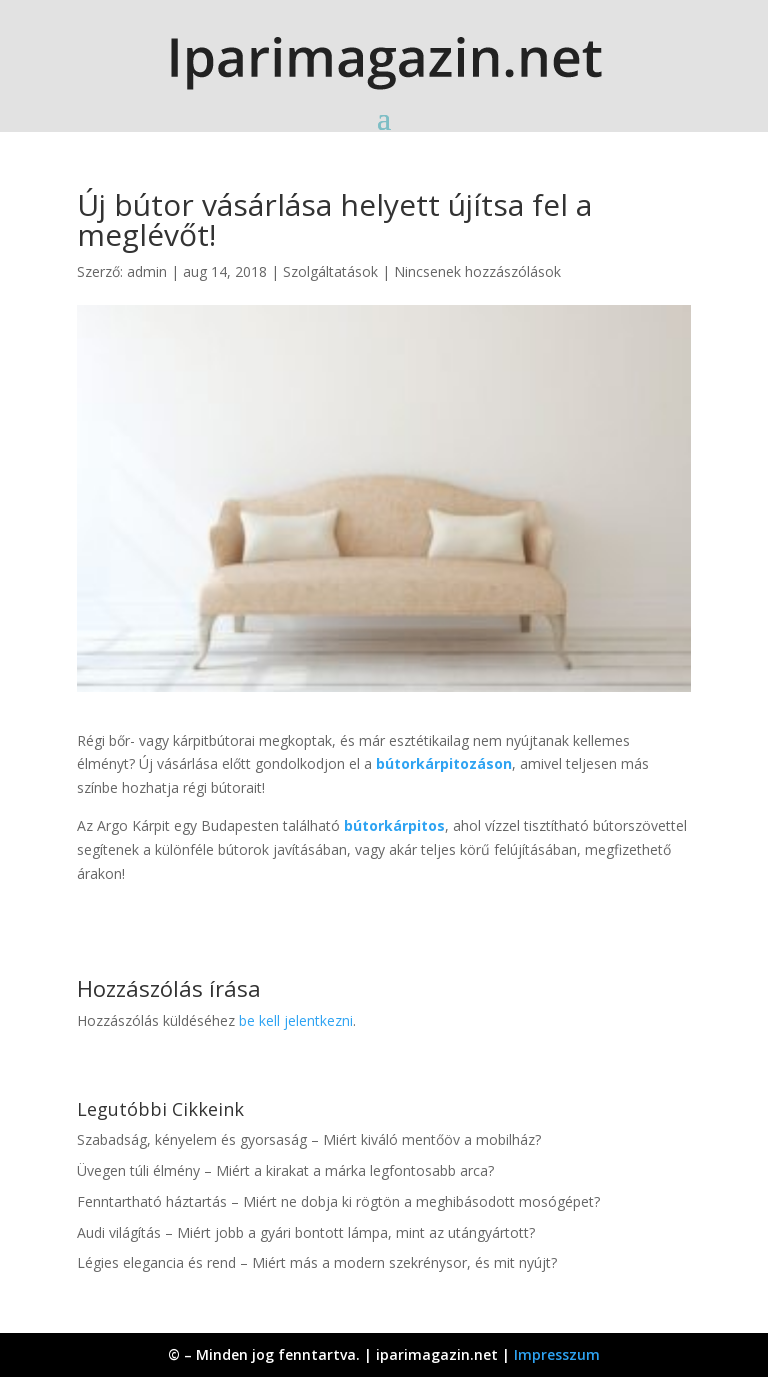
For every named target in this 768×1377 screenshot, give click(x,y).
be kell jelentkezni (296, 1020)
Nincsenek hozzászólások (477, 271)
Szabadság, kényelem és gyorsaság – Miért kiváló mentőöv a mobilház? (309, 1139)
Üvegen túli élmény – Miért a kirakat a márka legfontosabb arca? (285, 1170)
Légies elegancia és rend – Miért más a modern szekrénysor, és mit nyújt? (317, 1262)
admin (147, 271)
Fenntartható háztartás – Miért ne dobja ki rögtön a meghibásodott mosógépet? (338, 1201)
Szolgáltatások (330, 271)
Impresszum (557, 1354)
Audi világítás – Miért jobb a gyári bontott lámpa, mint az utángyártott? (306, 1232)
